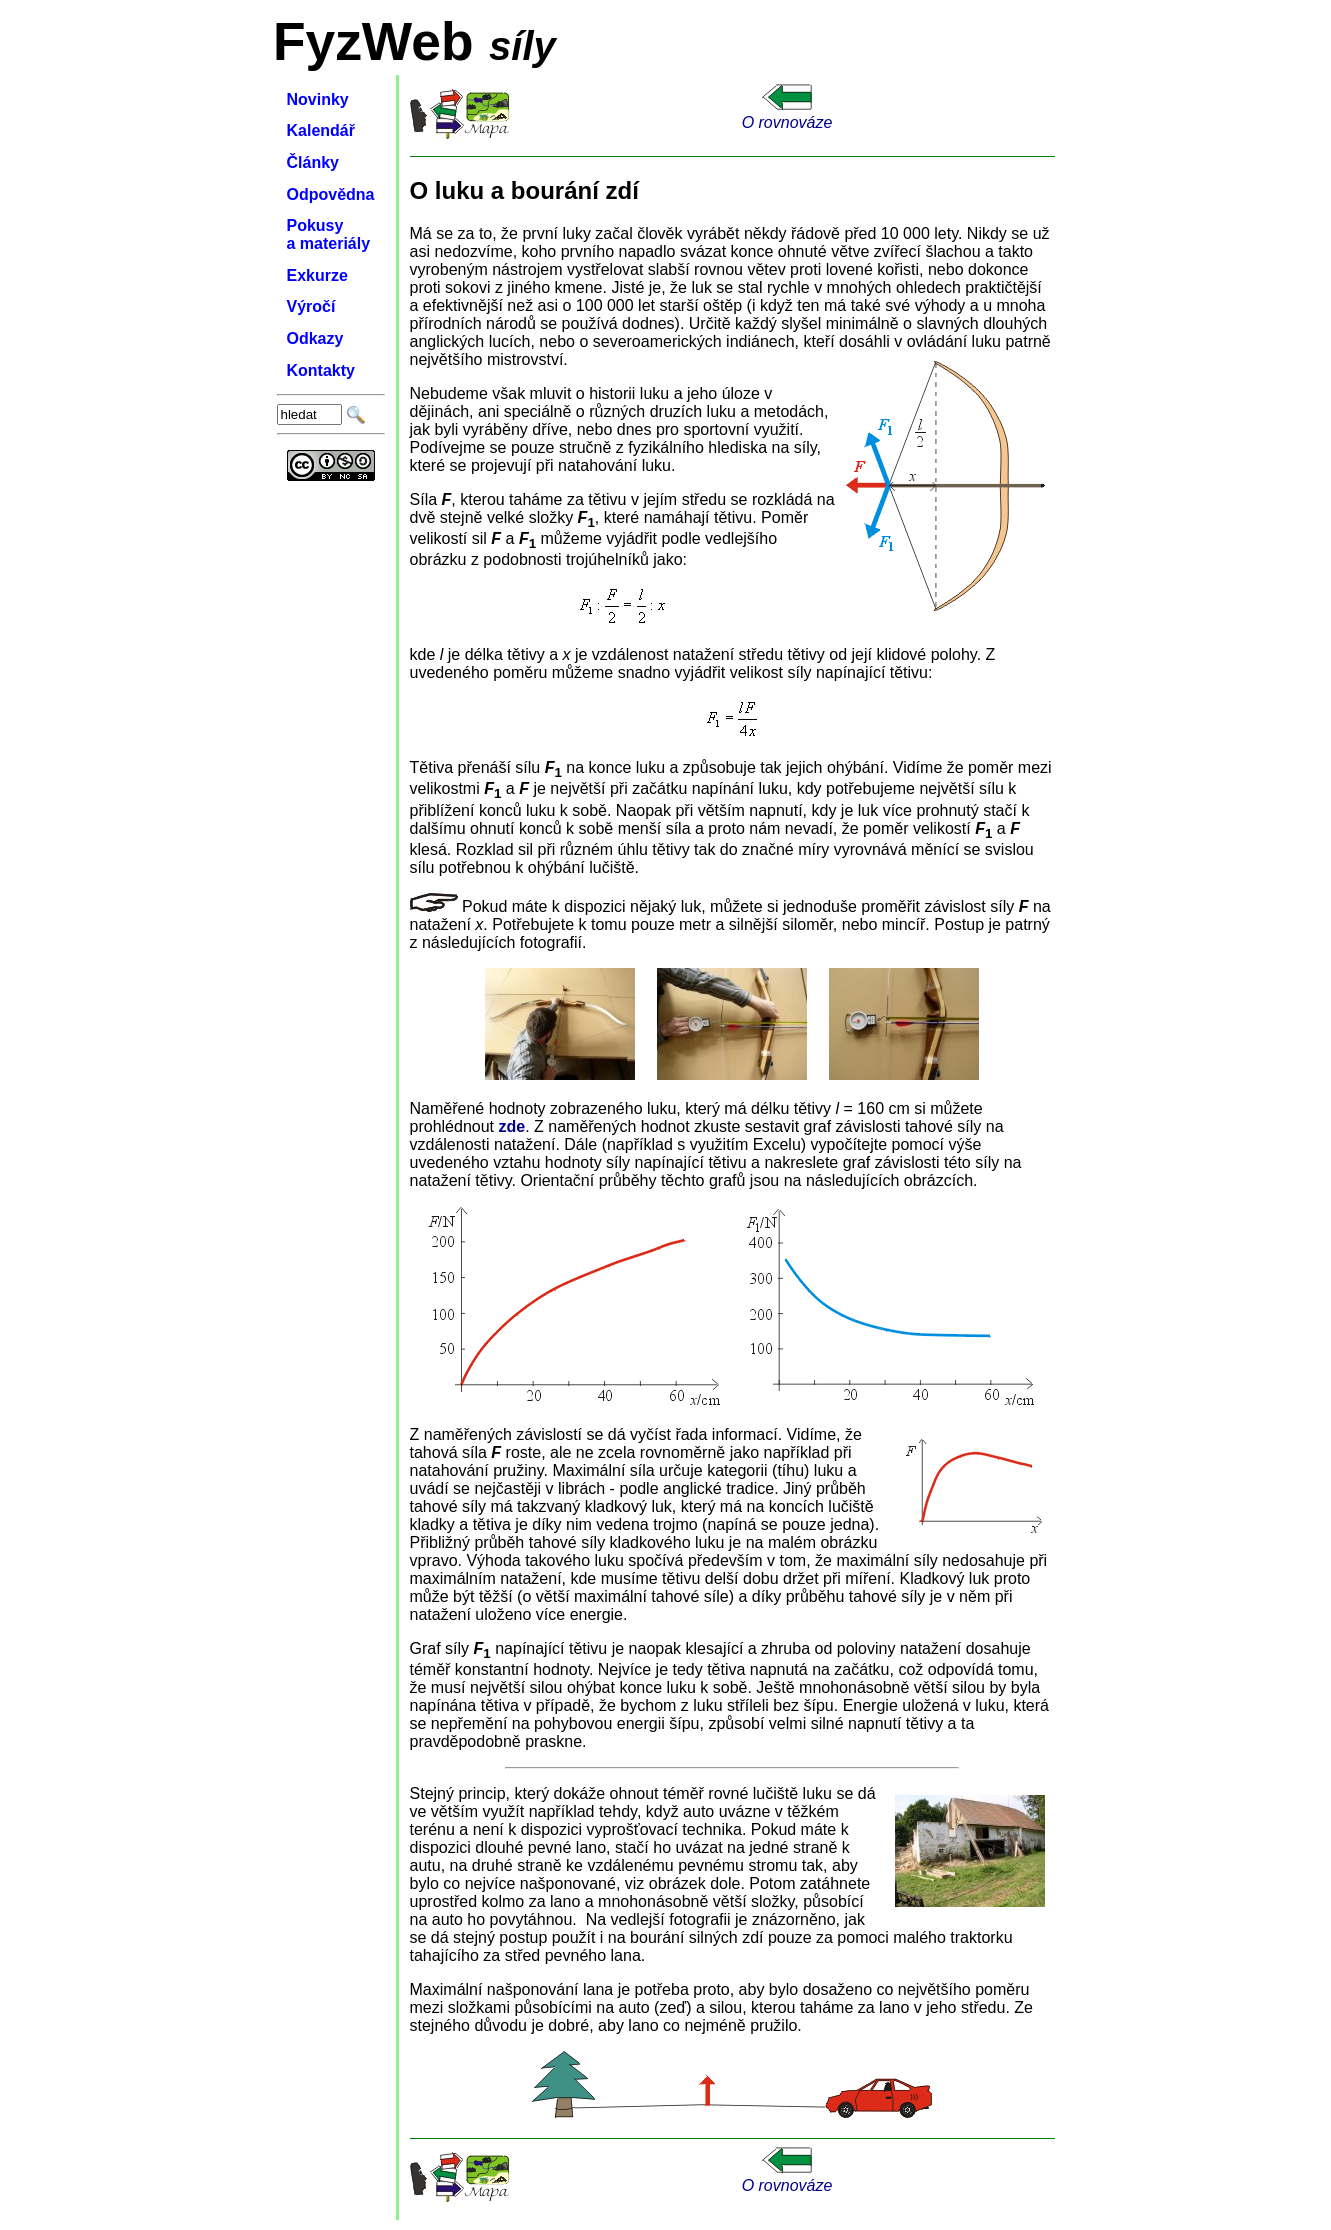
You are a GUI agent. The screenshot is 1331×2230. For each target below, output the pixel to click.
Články (313, 162)
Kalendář (321, 130)
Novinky (318, 99)
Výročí (311, 306)
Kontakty (321, 370)
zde (511, 1126)
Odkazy (315, 338)
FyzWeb (373, 41)
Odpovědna (331, 194)
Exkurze (317, 275)
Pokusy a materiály (329, 234)
